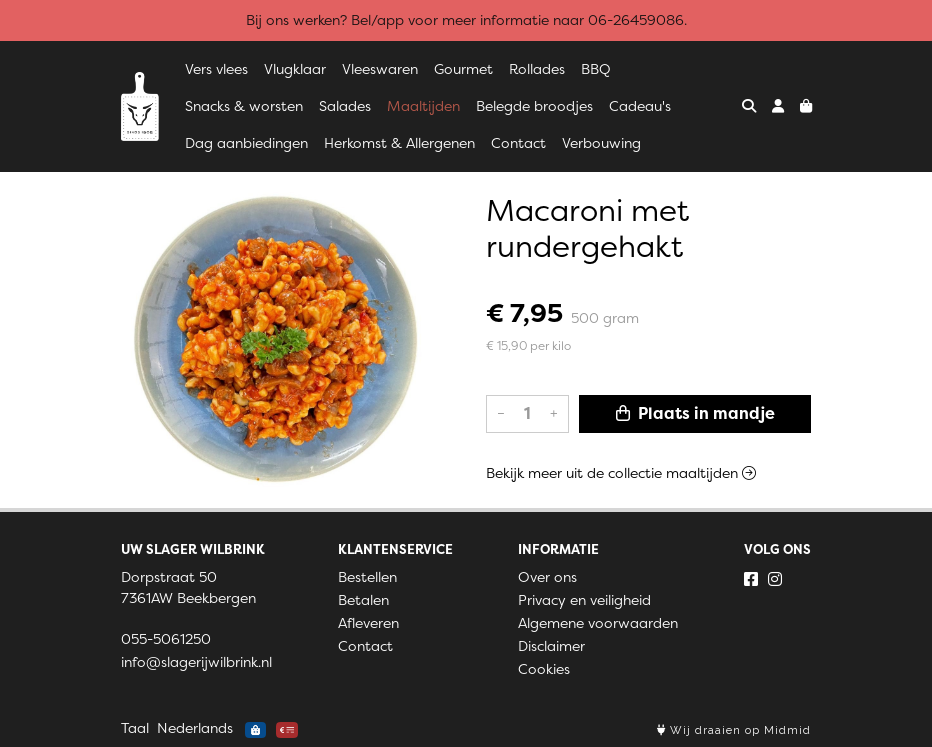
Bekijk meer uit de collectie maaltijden (621, 473)
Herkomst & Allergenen (399, 143)
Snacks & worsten (244, 106)
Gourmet (463, 69)
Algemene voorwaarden (598, 623)
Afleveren (368, 623)
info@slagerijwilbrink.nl (196, 662)
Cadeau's (640, 106)
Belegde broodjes (534, 106)
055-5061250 (166, 639)
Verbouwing (601, 143)
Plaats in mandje (695, 413)
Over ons (547, 577)
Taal (135, 728)
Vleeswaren (380, 69)
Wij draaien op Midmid (734, 730)
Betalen (363, 600)
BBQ (596, 69)
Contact (518, 143)
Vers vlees (216, 69)
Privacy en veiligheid (584, 600)
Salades (345, 106)
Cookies (544, 669)
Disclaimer (551, 646)
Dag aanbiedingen (246, 143)
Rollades (537, 69)
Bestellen (367, 577)
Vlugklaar (295, 69)
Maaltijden (423, 106)
